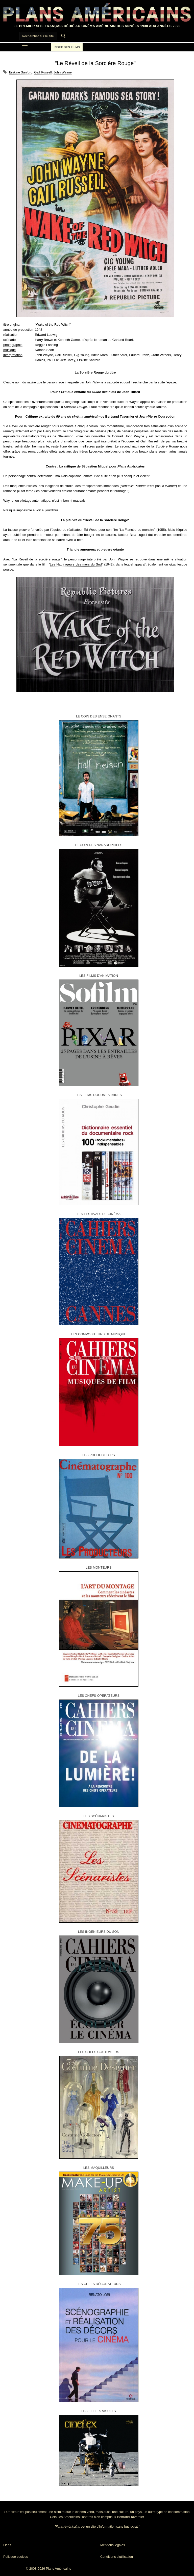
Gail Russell (43, 72)
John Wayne (63, 72)
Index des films (67, 47)
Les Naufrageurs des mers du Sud (76, 564)
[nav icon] (25, 47)
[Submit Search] (63, 36)
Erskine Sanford (21, 72)
